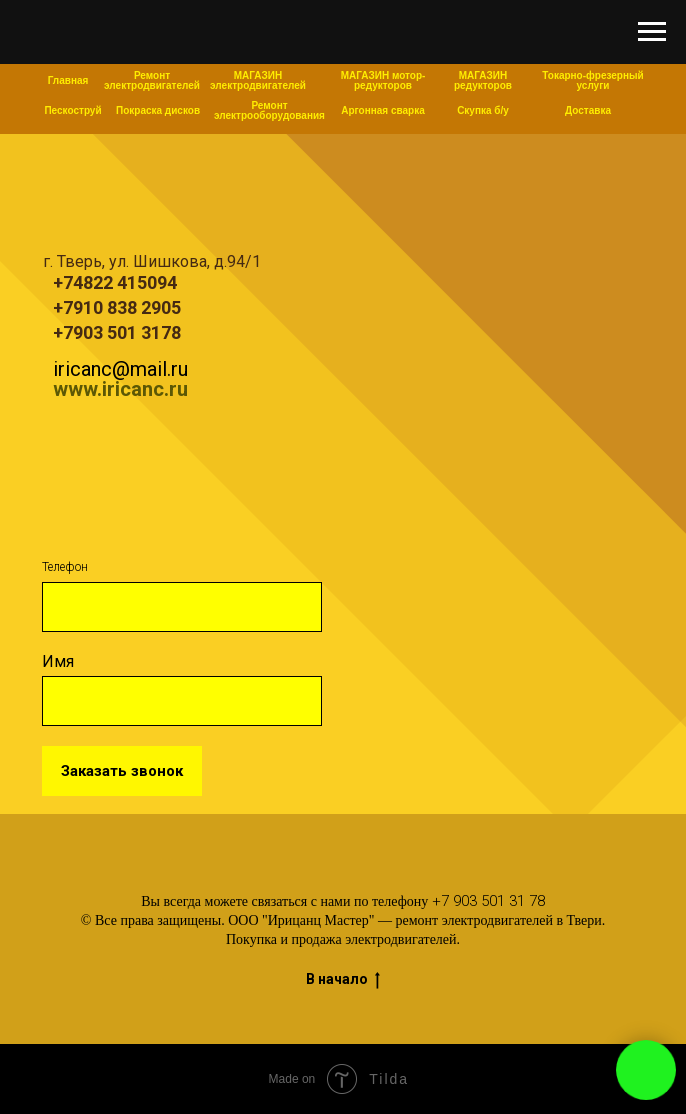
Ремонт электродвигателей (152, 80)
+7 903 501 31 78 (488, 901)
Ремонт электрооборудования (269, 110)
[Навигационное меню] (652, 32)
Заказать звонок (122, 771)
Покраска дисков (158, 110)
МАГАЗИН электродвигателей (258, 80)
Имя (58, 661)
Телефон (65, 567)
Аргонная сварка (383, 110)
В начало (343, 980)
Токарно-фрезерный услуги (592, 80)
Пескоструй (72, 110)
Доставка (588, 110)
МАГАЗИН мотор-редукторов (383, 80)
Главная (68, 80)
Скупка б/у (483, 110)
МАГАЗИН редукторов (483, 80)
